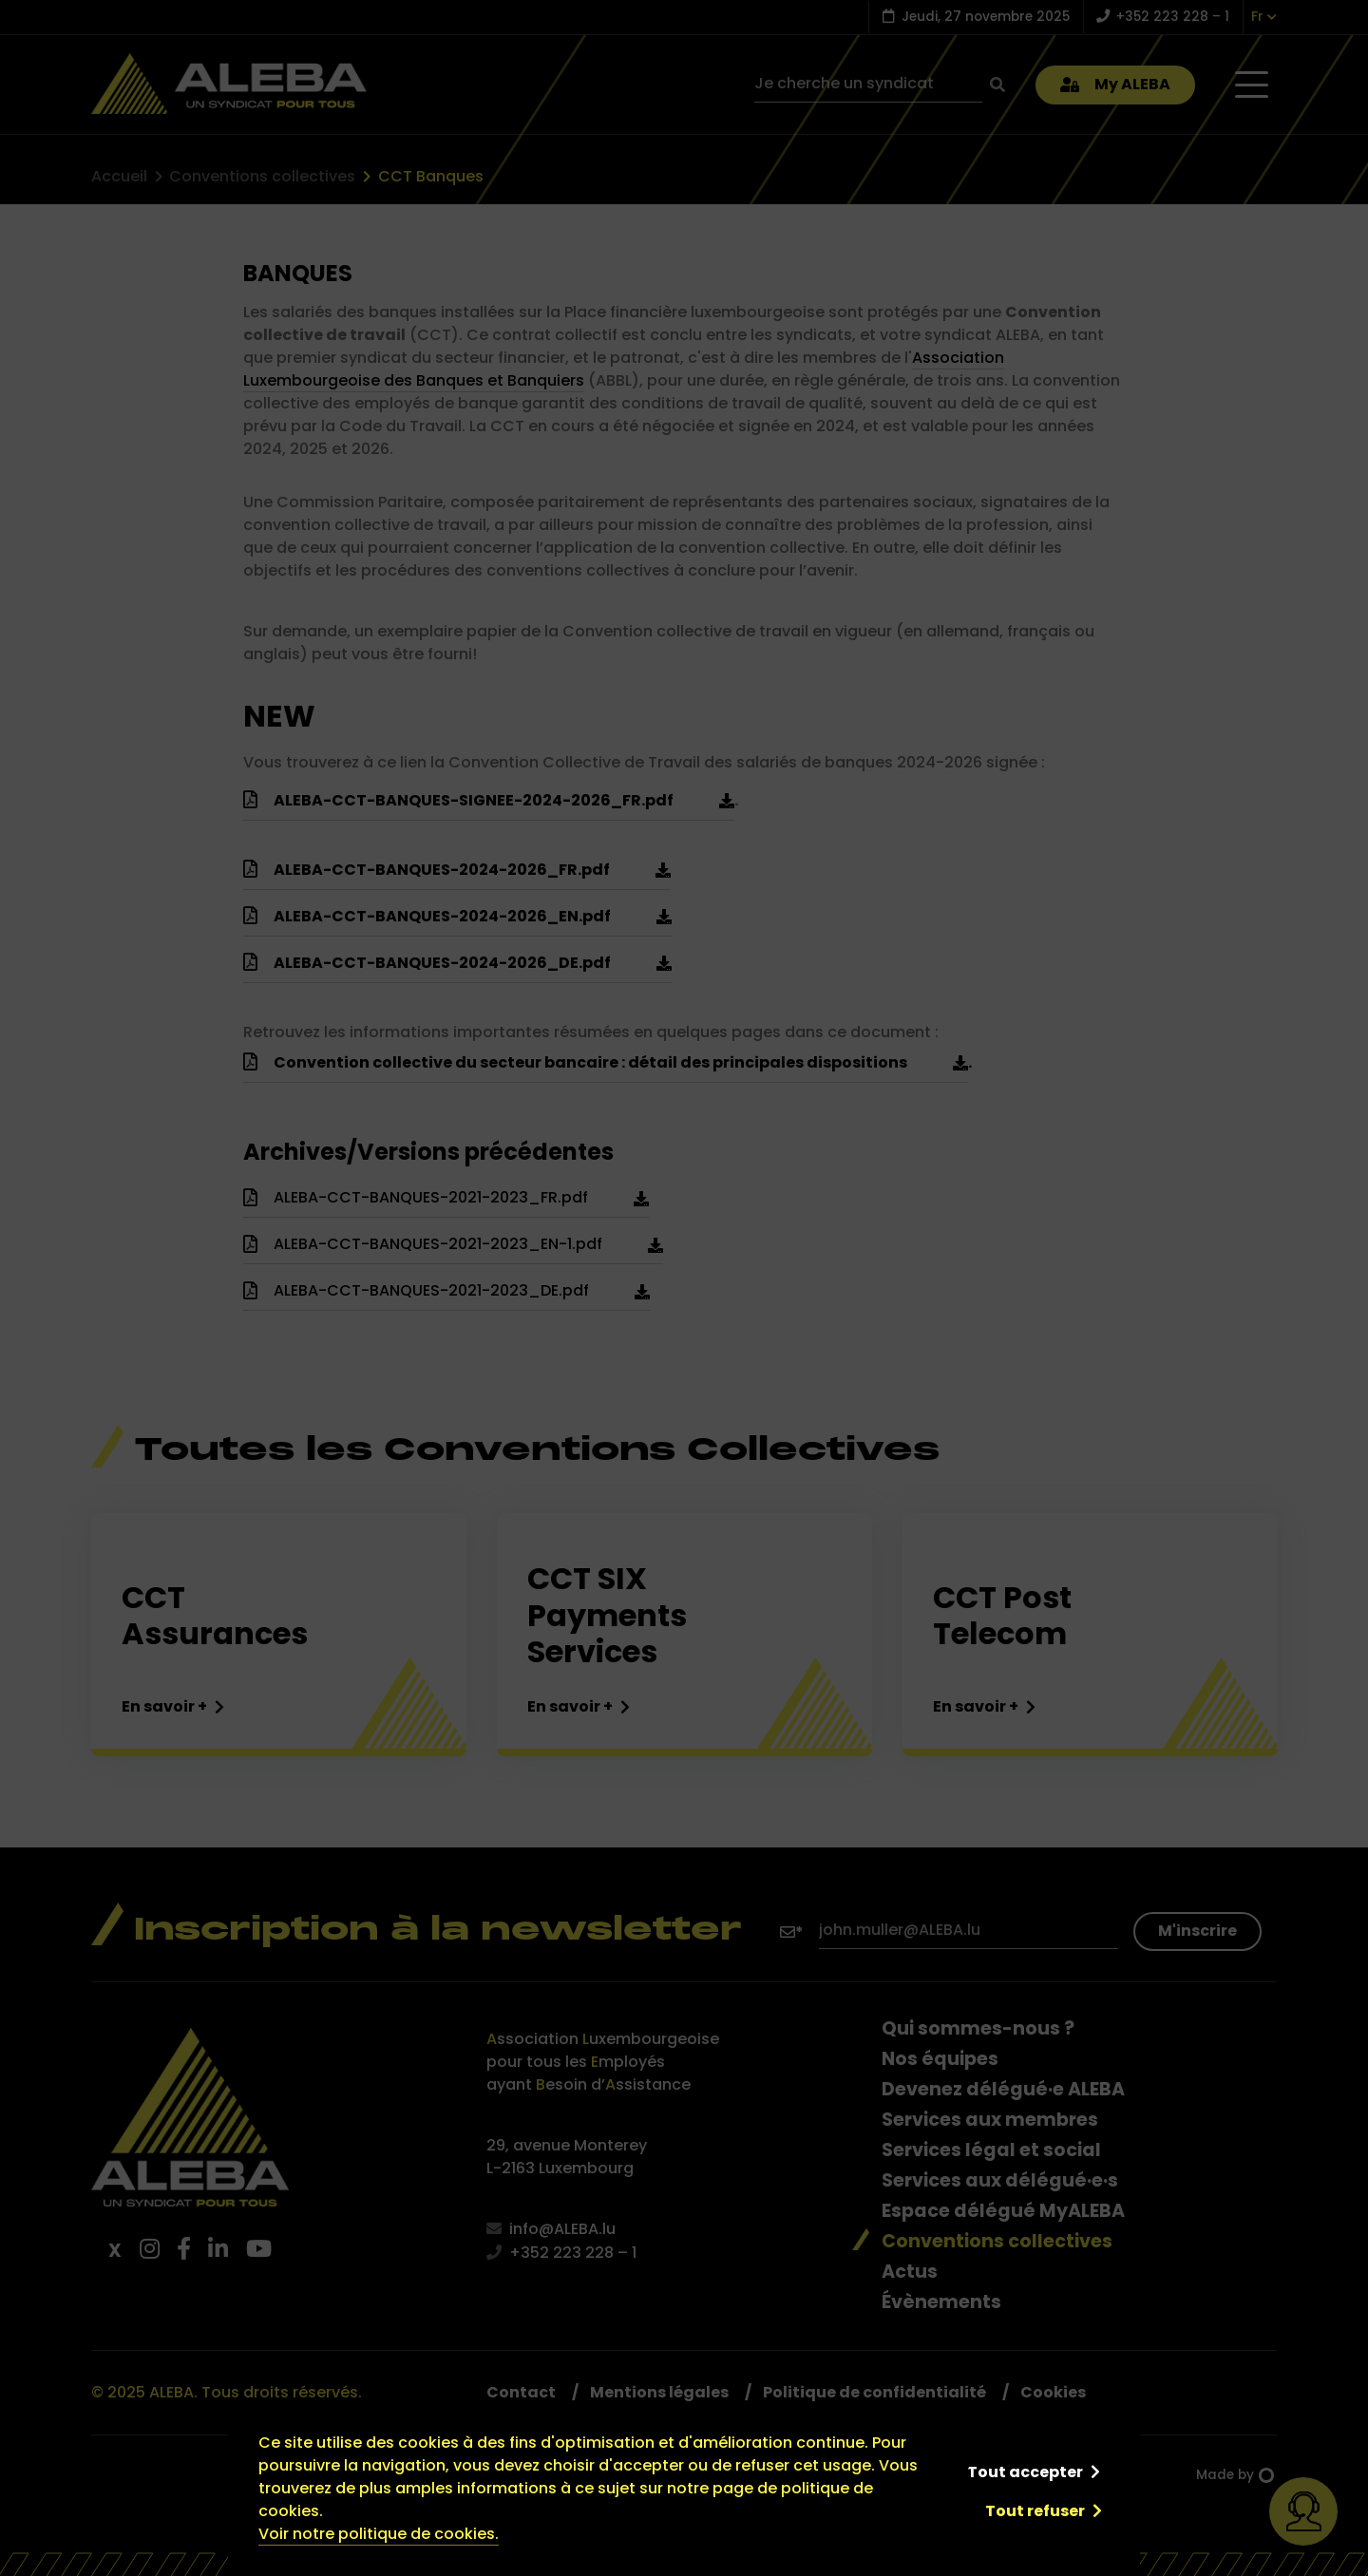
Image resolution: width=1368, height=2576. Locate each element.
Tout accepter (1025, 2472)
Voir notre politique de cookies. (378, 2534)
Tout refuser (1035, 2511)
